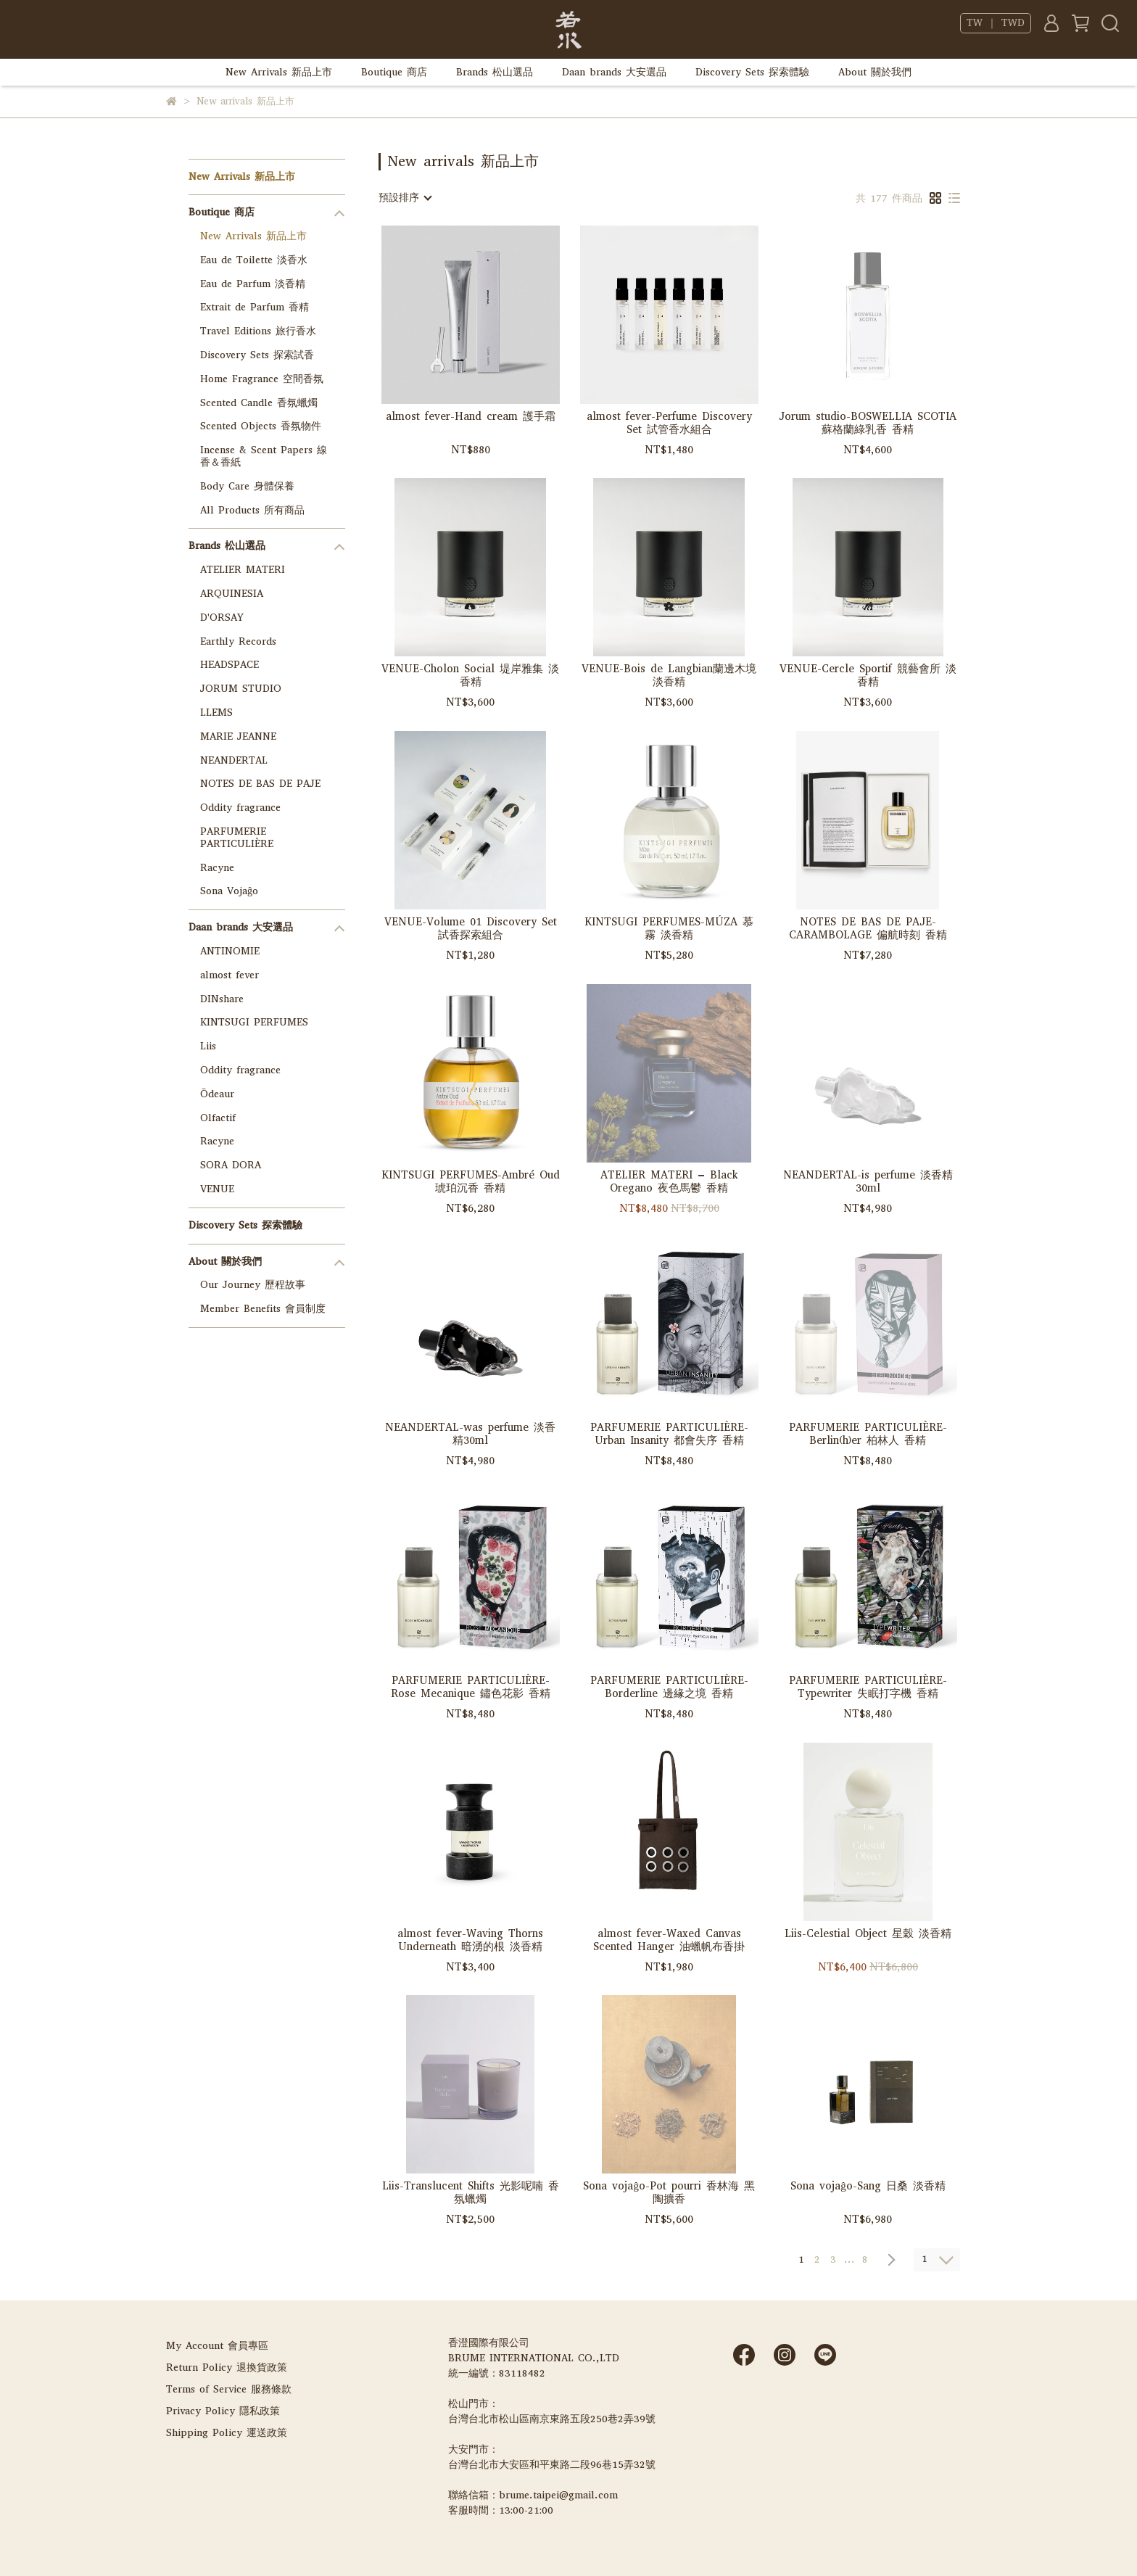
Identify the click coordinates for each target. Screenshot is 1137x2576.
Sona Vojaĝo (229, 891)
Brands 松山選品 (494, 72)
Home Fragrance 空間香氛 (261, 379)
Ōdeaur (217, 1094)
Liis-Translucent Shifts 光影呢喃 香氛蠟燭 (470, 2192)
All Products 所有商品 (252, 510)
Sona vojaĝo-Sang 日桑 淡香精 (868, 2186)
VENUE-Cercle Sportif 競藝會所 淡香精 (868, 675)
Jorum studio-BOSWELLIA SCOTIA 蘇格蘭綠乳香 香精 (867, 423)
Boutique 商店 (394, 72)
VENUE (217, 1189)
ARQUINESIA (231, 593)
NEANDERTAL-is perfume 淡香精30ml (868, 1181)
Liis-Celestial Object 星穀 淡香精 (868, 1934)
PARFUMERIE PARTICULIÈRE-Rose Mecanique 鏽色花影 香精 (470, 1687)
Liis (208, 1046)
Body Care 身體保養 (247, 486)
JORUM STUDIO (240, 688)
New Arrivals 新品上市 (279, 72)
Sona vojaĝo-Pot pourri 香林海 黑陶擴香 (669, 2192)
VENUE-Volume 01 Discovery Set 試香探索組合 (470, 928)
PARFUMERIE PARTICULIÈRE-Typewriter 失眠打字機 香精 (868, 1687)
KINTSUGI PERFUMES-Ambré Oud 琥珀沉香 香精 (470, 1181)
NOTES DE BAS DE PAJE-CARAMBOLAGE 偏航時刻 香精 (868, 928)
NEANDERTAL (234, 760)
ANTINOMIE (230, 951)
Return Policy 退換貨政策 (226, 2367)
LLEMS (216, 712)
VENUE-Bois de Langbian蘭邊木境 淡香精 (669, 675)
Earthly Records (238, 641)
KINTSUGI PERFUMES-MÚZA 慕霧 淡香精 (668, 928)
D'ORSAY (222, 617)
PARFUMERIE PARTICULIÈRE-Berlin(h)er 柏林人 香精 (868, 1434)
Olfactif (218, 1118)
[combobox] (405, 198)
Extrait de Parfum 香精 (254, 307)
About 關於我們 (874, 72)
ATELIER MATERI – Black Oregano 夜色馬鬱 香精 (669, 1181)
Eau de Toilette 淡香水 (253, 260)
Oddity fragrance (240, 807)
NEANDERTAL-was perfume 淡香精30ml (470, 1434)
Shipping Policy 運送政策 (226, 2433)
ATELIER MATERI (242, 570)
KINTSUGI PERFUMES (254, 1022)
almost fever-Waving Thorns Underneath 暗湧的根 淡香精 (470, 1940)
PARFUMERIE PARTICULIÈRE (236, 838)
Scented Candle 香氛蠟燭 (259, 403)
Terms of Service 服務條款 (229, 2389)
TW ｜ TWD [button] (996, 23)
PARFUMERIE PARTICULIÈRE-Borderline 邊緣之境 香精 (669, 1687)
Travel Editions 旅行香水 (258, 331)
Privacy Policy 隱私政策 (223, 2411)
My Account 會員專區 (217, 2346)
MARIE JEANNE (238, 736)
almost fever (229, 975)
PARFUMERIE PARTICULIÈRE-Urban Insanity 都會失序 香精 (669, 1434)
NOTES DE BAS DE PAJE (260, 783)
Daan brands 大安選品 (614, 72)
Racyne (217, 868)
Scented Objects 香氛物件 (260, 426)
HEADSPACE (229, 665)
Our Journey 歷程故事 (252, 1285)
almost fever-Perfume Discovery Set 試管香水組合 (669, 423)
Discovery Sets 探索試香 (257, 355)
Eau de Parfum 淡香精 (252, 284)
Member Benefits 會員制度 (263, 1309)
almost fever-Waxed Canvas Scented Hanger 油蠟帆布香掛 (669, 1940)
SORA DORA (230, 1165)
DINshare (222, 999)
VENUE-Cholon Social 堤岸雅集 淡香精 (470, 675)
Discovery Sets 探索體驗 (752, 72)
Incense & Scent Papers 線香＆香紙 (263, 456)
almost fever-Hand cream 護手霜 (470, 417)
